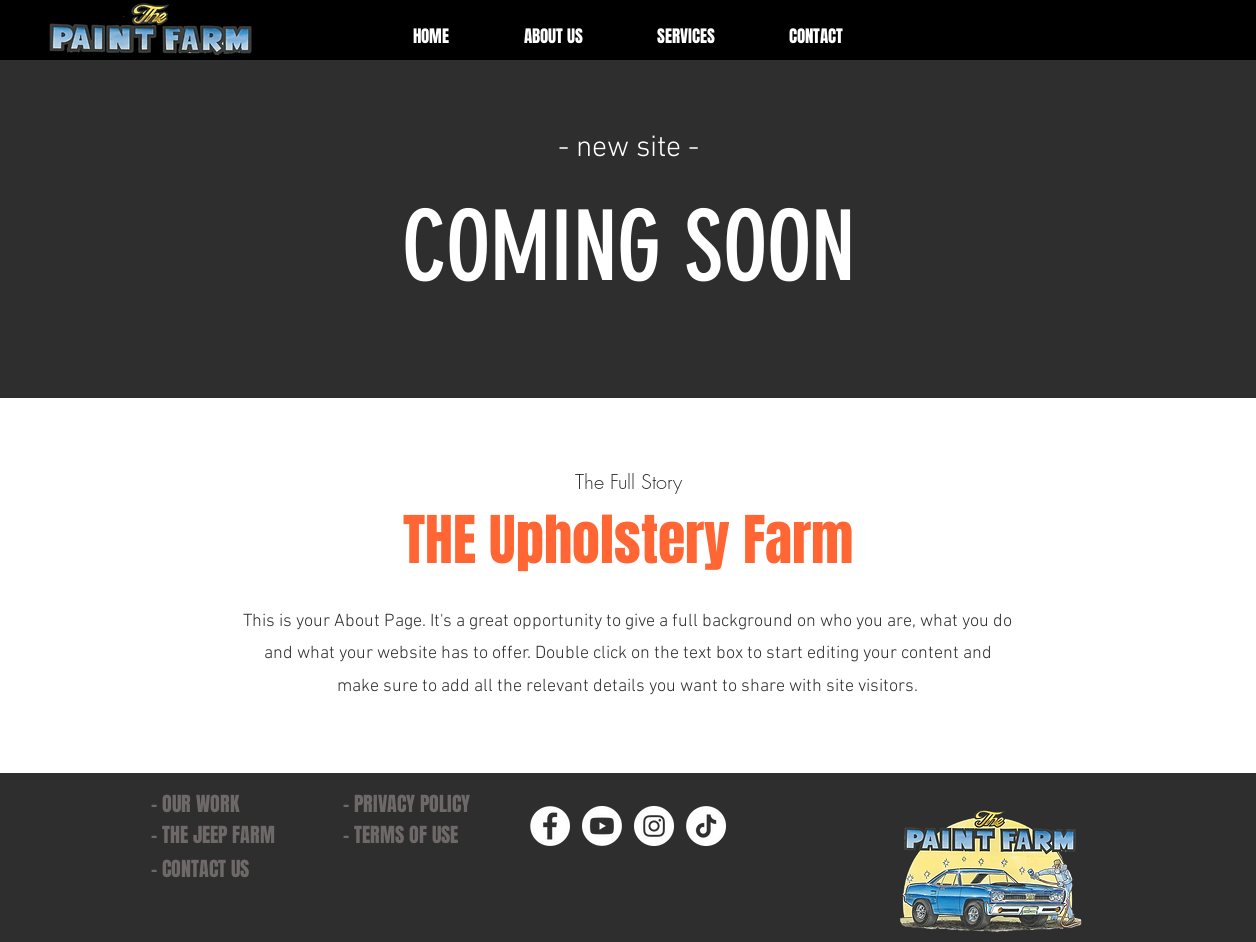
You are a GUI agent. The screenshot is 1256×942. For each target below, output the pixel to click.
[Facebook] (550, 826)
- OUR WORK (195, 804)
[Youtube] (602, 826)
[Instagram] (654, 826)
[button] (686, 37)
